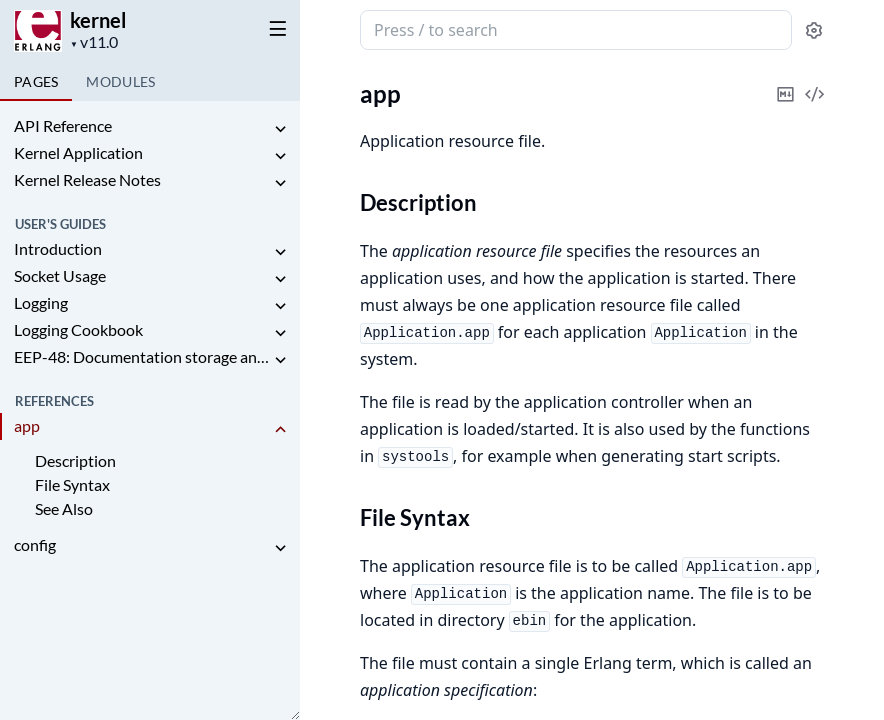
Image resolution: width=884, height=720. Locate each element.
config (35, 544)
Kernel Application (78, 152)
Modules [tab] (120, 81)
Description (75, 460)
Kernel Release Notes (87, 179)
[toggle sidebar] (274, 28)
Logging (41, 302)
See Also (64, 508)
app (27, 425)
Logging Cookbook (78, 329)
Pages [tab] (36, 81)
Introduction (58, 248)
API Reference (63, 125)
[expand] (280, 129)
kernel (98, 20)
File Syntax (72, 484)
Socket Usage (60, 275)
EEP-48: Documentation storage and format (142, 356)
